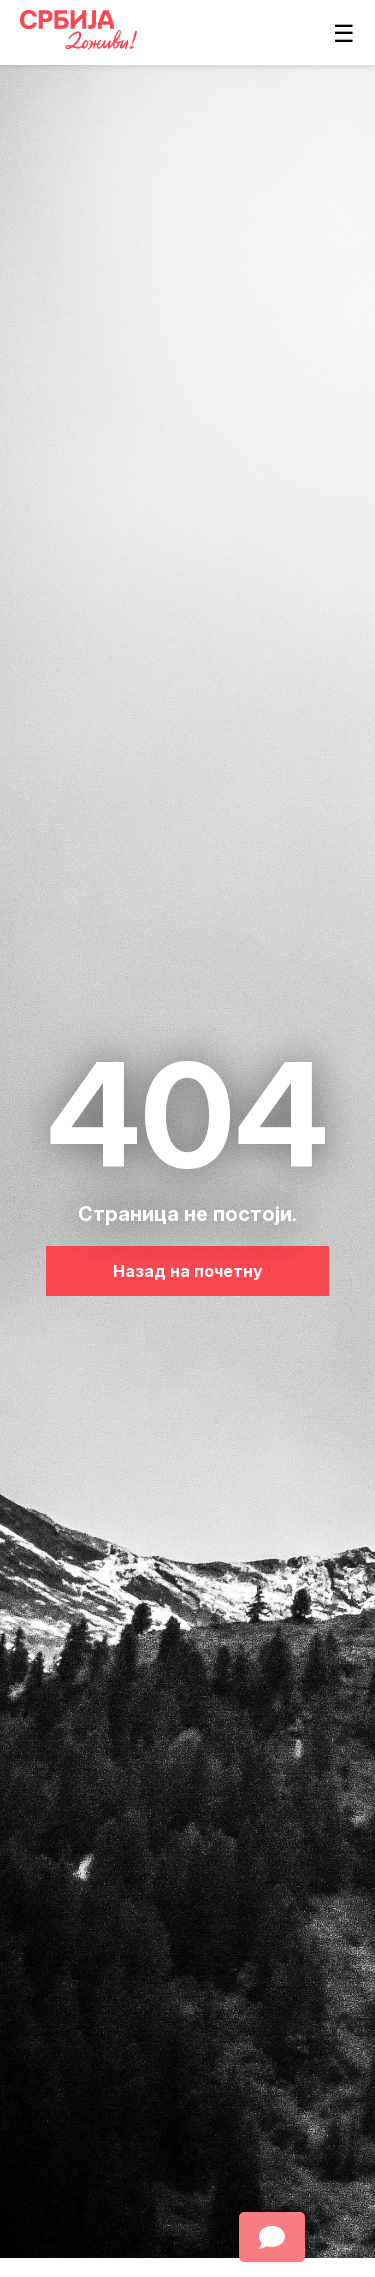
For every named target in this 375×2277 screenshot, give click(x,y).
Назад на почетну (188, 1271)
